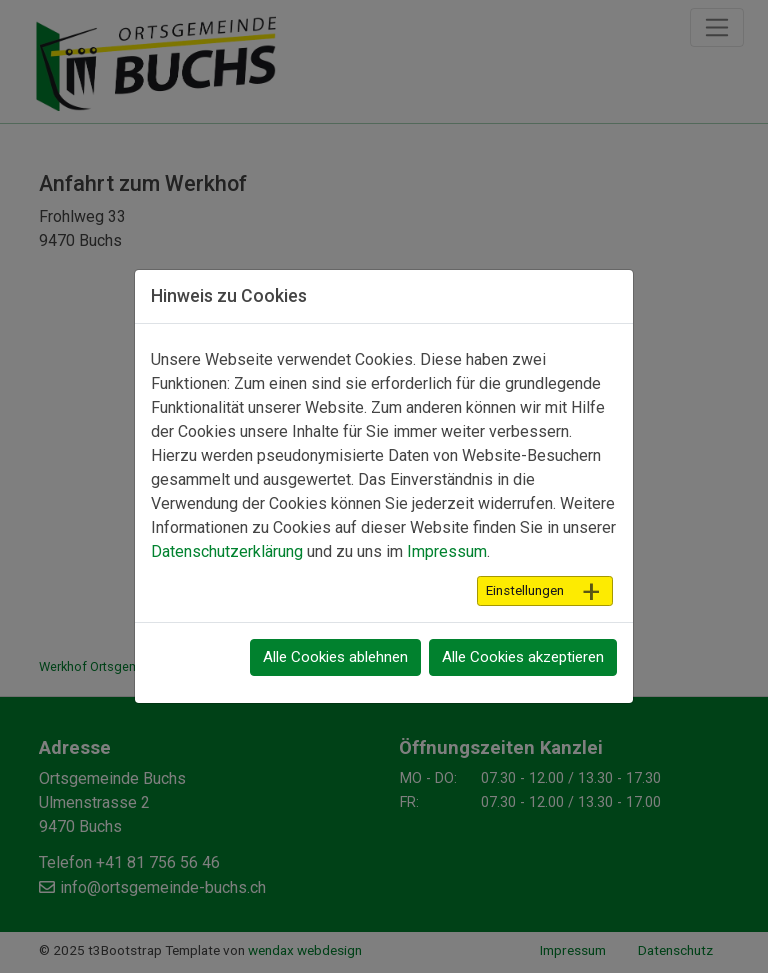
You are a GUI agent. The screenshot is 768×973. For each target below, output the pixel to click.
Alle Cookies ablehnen (335, 657)
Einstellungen (525, 590)
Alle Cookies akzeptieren (523, 657)
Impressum (447, 551)
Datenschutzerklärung (227, 551)
